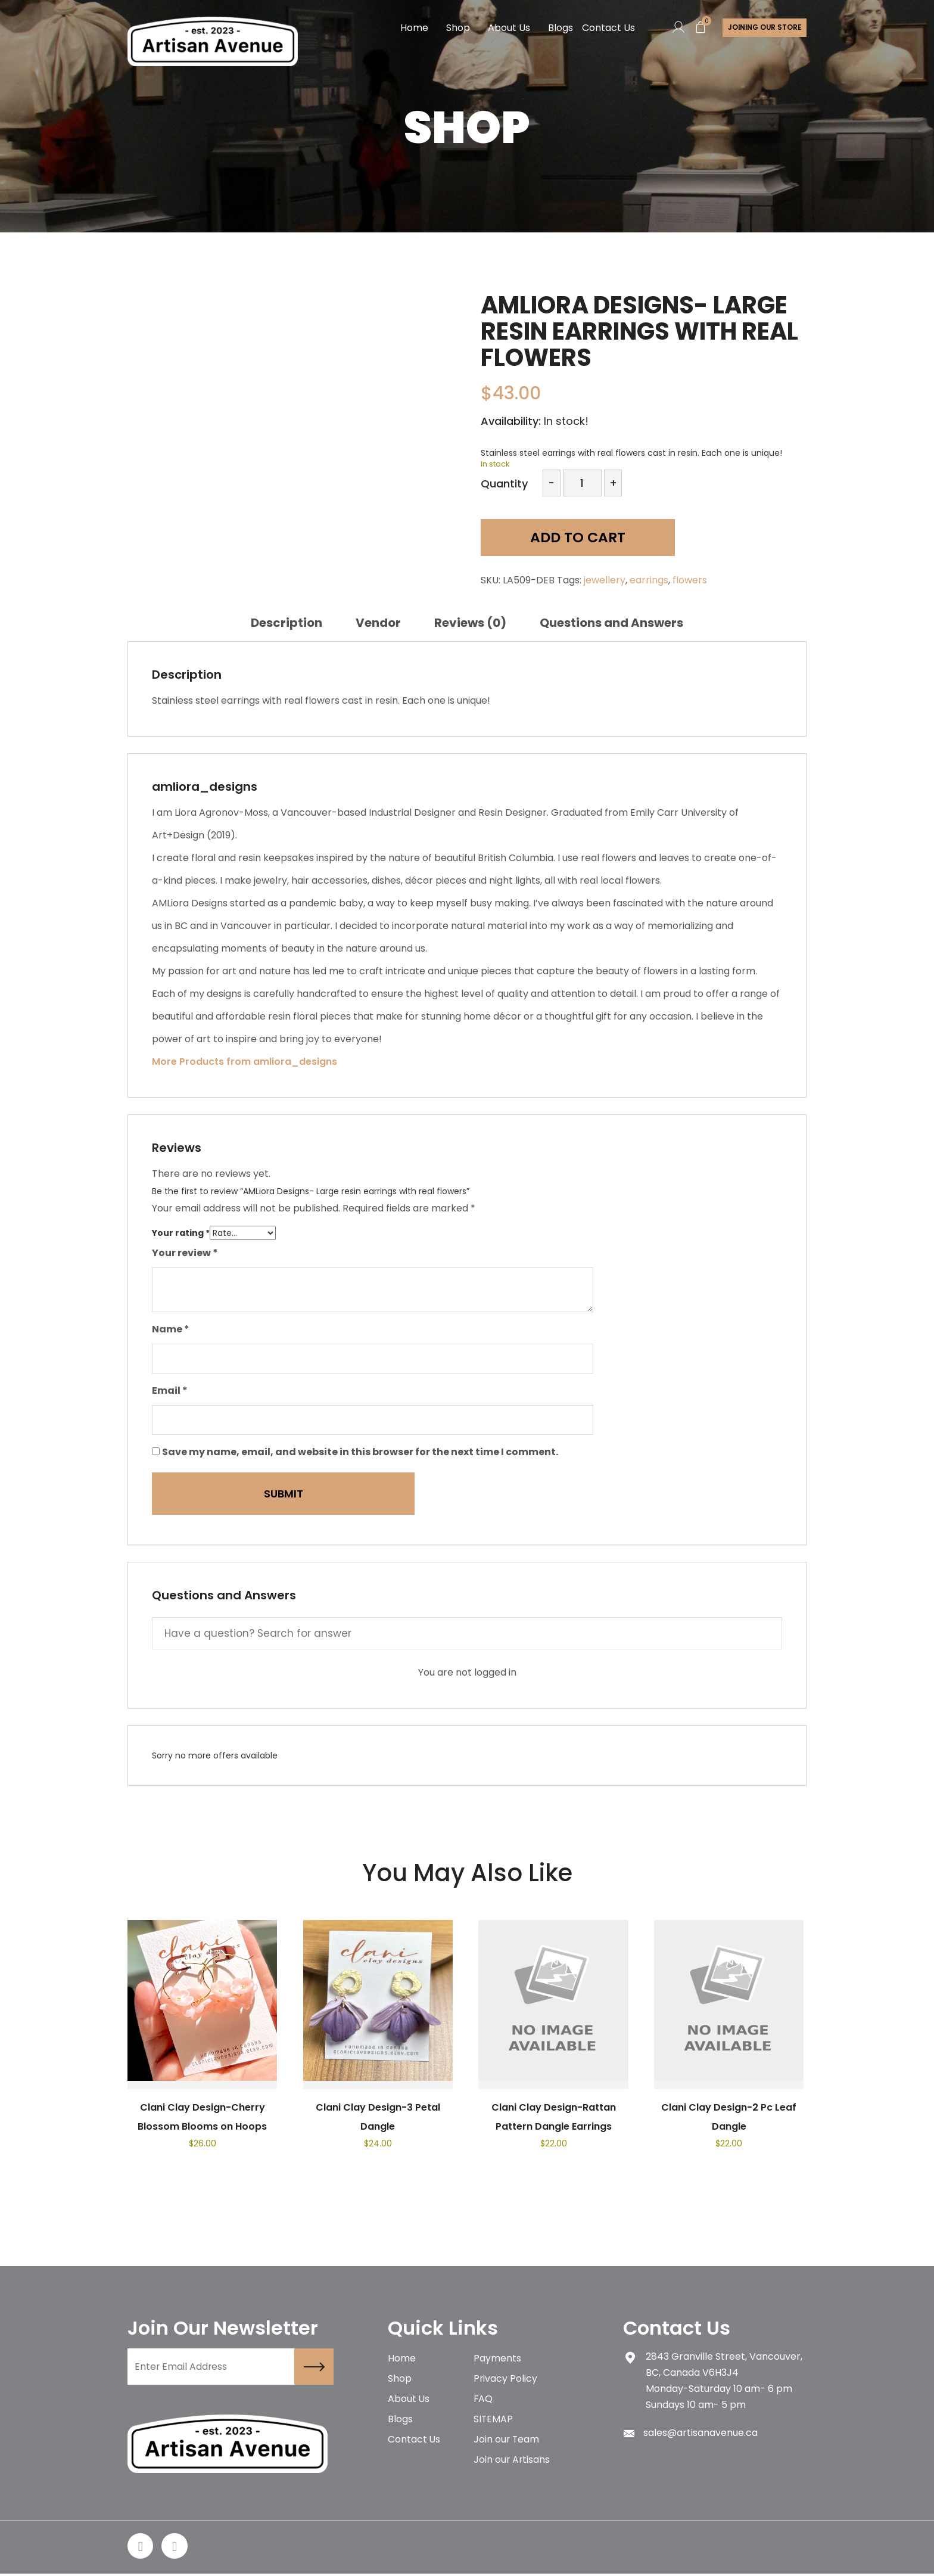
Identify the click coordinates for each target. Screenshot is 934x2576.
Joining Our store (764, 28)
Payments (497, 2359)
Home (413, 28)
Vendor (378, 622)
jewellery (604, 580)
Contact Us (607, 28)
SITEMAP (493, 2422)
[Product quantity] (582, 483)
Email (170, 1390)
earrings (649, 580)
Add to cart (565, 538)
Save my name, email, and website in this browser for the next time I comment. (360, 1452)
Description (286, 622)
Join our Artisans (512, 2464)
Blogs (559, 28)
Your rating (181, 1233)
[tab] (286, 622)
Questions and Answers (611, 622)
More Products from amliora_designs (244, 1061)
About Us (508, 28)
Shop (457, 28)
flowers (690, 580)
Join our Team (507, 2443)
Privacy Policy (506, 2380)
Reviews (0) (470, 622)
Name (170, 1329)
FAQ (483, 2401)
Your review (185, 1253)
